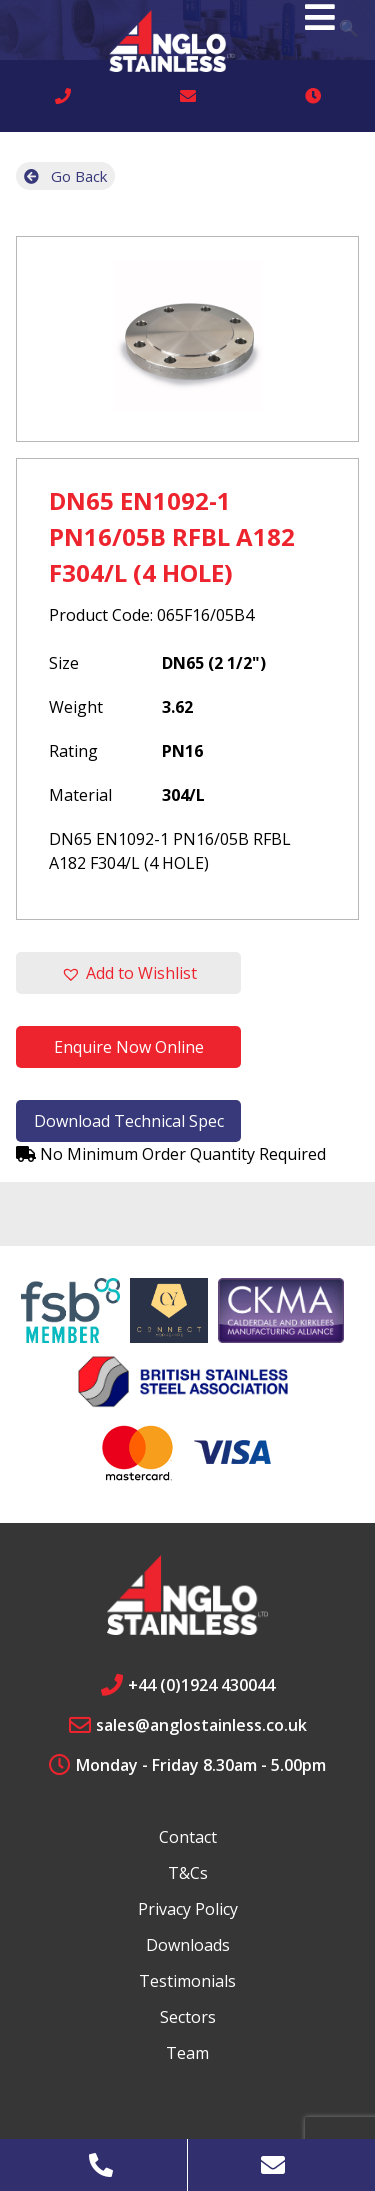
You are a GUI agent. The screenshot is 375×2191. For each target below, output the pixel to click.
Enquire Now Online (129, 1047)
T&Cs (188, 1873)
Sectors (188, 2017)
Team (187, 2053)
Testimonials (187, 1981)
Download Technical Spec (129, 1121)
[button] (128, 973)
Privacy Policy (188, 1909)
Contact (188, 1837)
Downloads (188, 1945)
